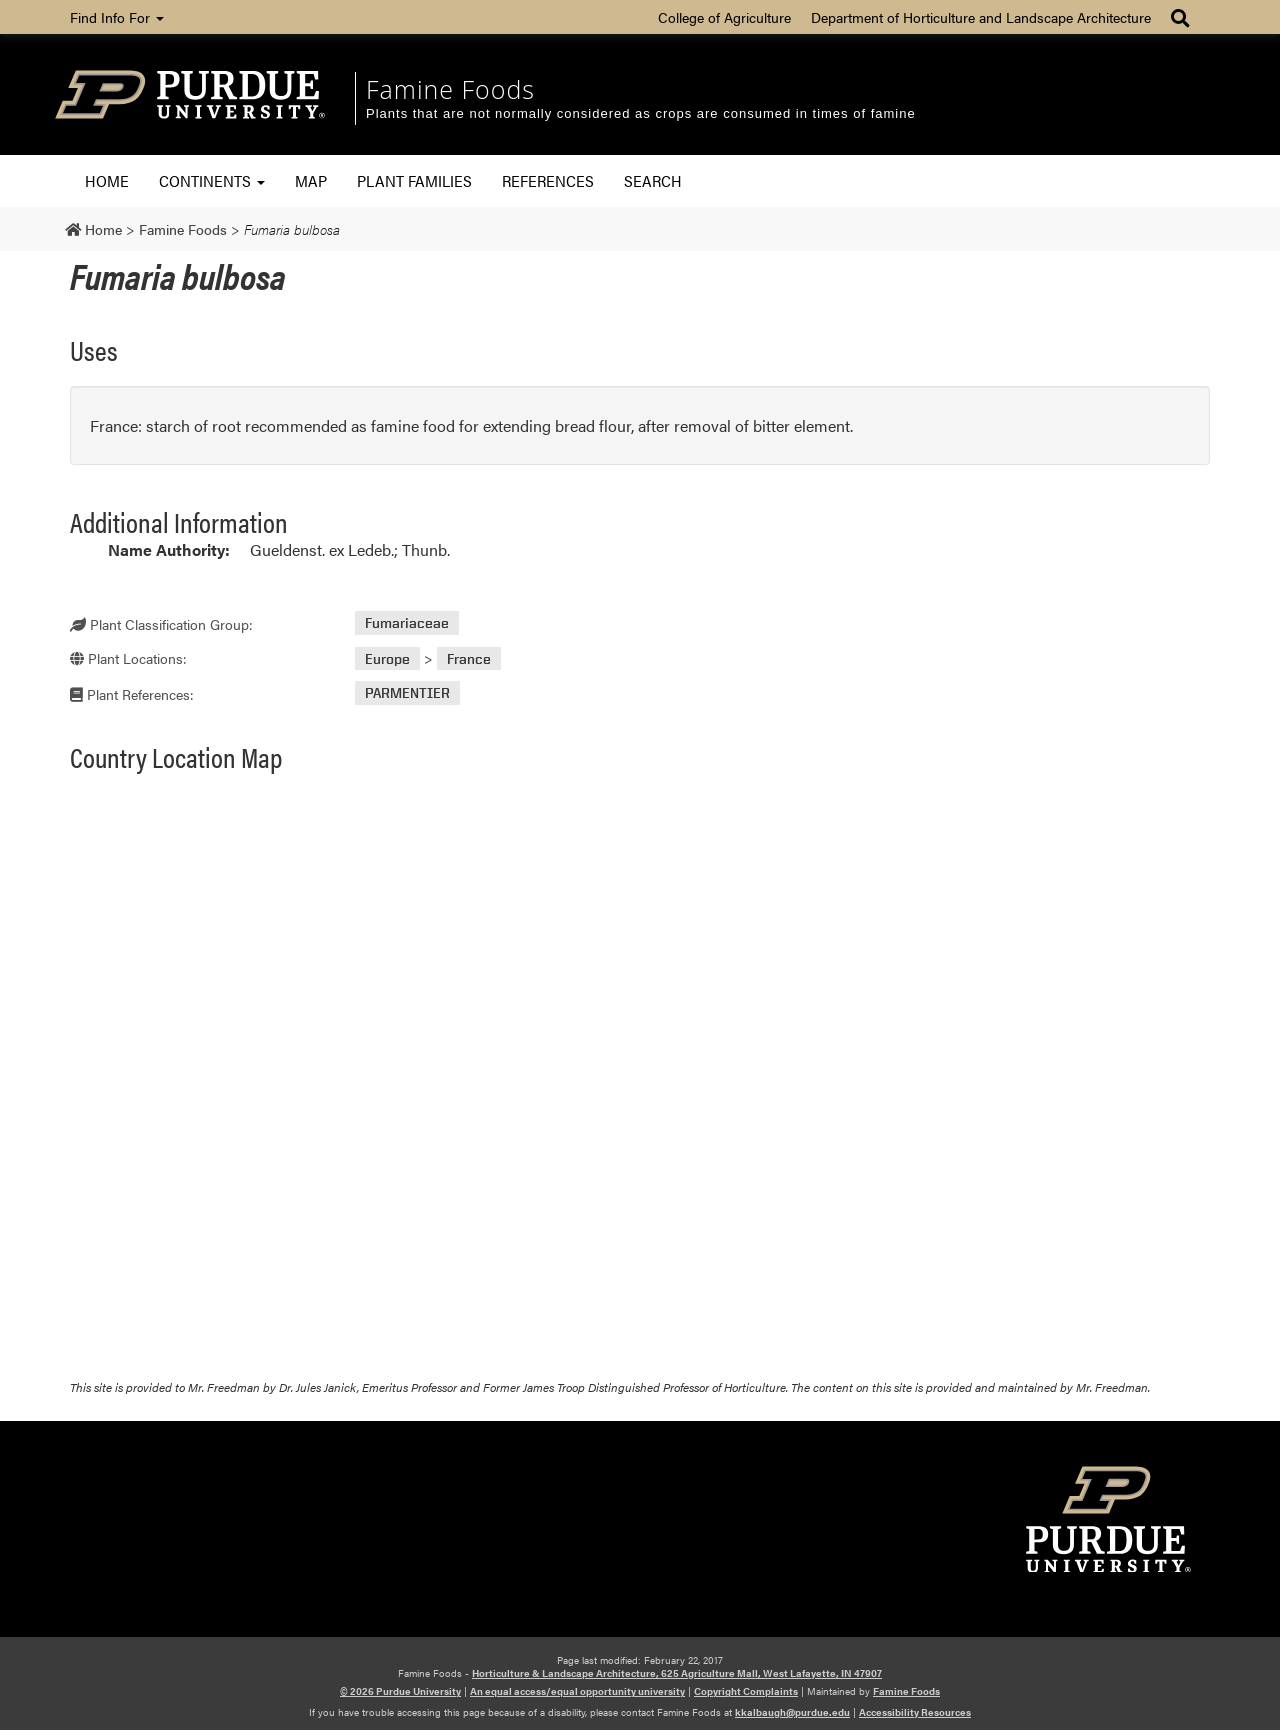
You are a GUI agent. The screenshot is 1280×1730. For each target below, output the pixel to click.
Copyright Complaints (746, 1691)
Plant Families (414, 180)
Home (107, 180)
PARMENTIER (407, 693)
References (548, 180)
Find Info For (117, 17)
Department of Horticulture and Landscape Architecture (981, 17)
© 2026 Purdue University (400, 1691)
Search (653, 180)
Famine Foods (450, 89)
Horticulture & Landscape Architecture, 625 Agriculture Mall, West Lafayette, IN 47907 (677, 1673)
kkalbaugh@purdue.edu (792, 1712)
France (469, 658)
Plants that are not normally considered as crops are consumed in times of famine (641, 113)
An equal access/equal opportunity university (577, 1691)
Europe (387, 658)
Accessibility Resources (915, 1712)
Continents (212, 180)
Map (311, 180)
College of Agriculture (724, 17)
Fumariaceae (407, 623)
